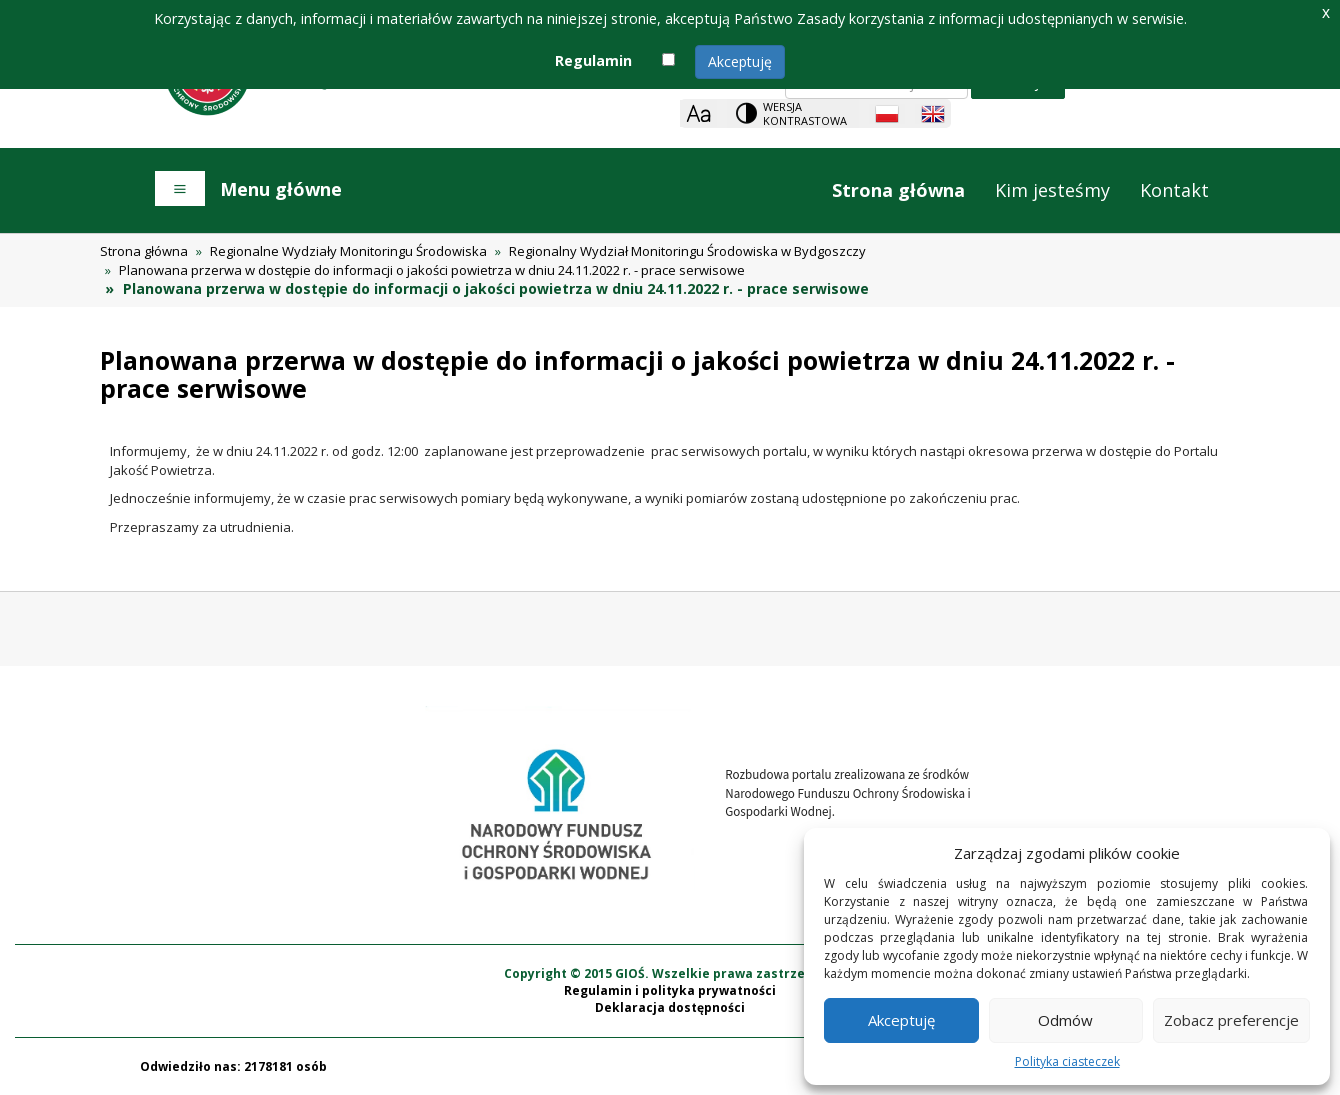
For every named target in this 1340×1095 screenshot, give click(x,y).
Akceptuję (740, 61)
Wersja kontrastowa (805, 113)
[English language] (933, 114)
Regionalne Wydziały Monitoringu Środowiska (348, 251)
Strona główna (898, 190)
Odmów (1065, 1020)
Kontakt (1174, 190)
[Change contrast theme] (793, 113)
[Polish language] (887, 114)
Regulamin (593, 60)
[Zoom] (698, 113)
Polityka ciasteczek (1067, 1061)
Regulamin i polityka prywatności (670, 990)
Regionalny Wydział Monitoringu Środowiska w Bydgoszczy (687, 251)
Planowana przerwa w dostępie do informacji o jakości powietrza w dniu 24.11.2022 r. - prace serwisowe (432, 270)
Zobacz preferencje (1231, 1020)
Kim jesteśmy (1052, 190)
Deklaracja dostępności (670, 1007)
